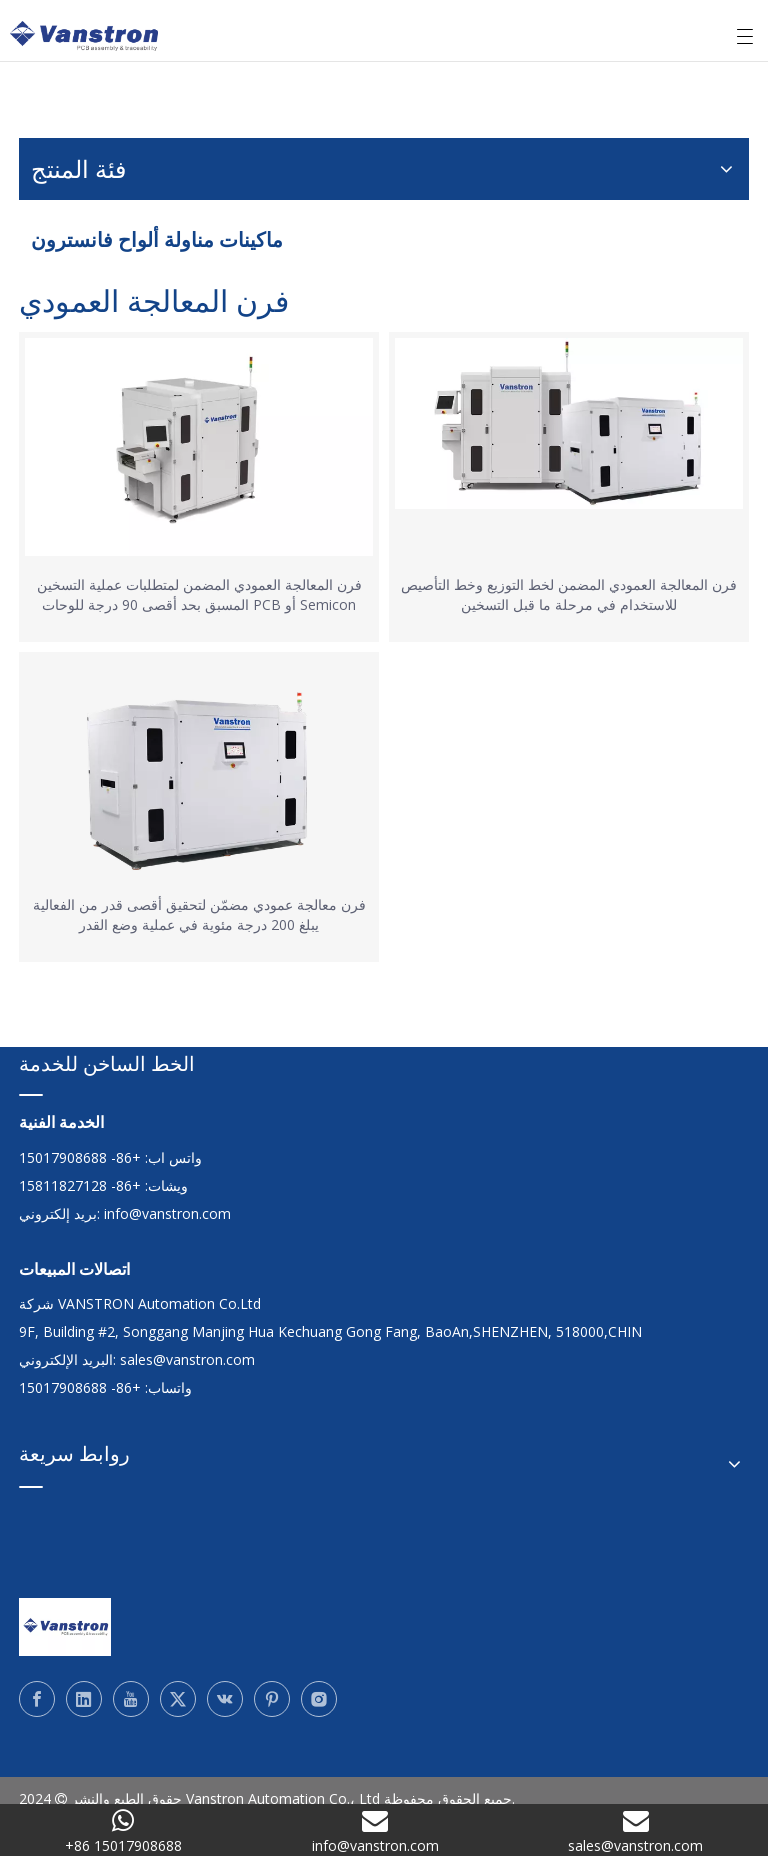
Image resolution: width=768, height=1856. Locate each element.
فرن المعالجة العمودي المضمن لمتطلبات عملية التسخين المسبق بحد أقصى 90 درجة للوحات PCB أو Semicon (199, 594)
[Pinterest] (272, 1699)
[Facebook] (37, 1699)
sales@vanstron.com (189, 1359)
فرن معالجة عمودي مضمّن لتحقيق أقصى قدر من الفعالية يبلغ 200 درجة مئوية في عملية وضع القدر (199, 914)
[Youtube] (131, 1699)
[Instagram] (319, 1699)
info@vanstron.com (167, 1213)
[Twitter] (178, 1699)
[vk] (225, 1699)
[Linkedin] (84, 1699)
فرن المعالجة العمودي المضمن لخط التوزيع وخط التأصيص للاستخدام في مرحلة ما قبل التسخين (569, 594)
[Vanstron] (65, 1627)
